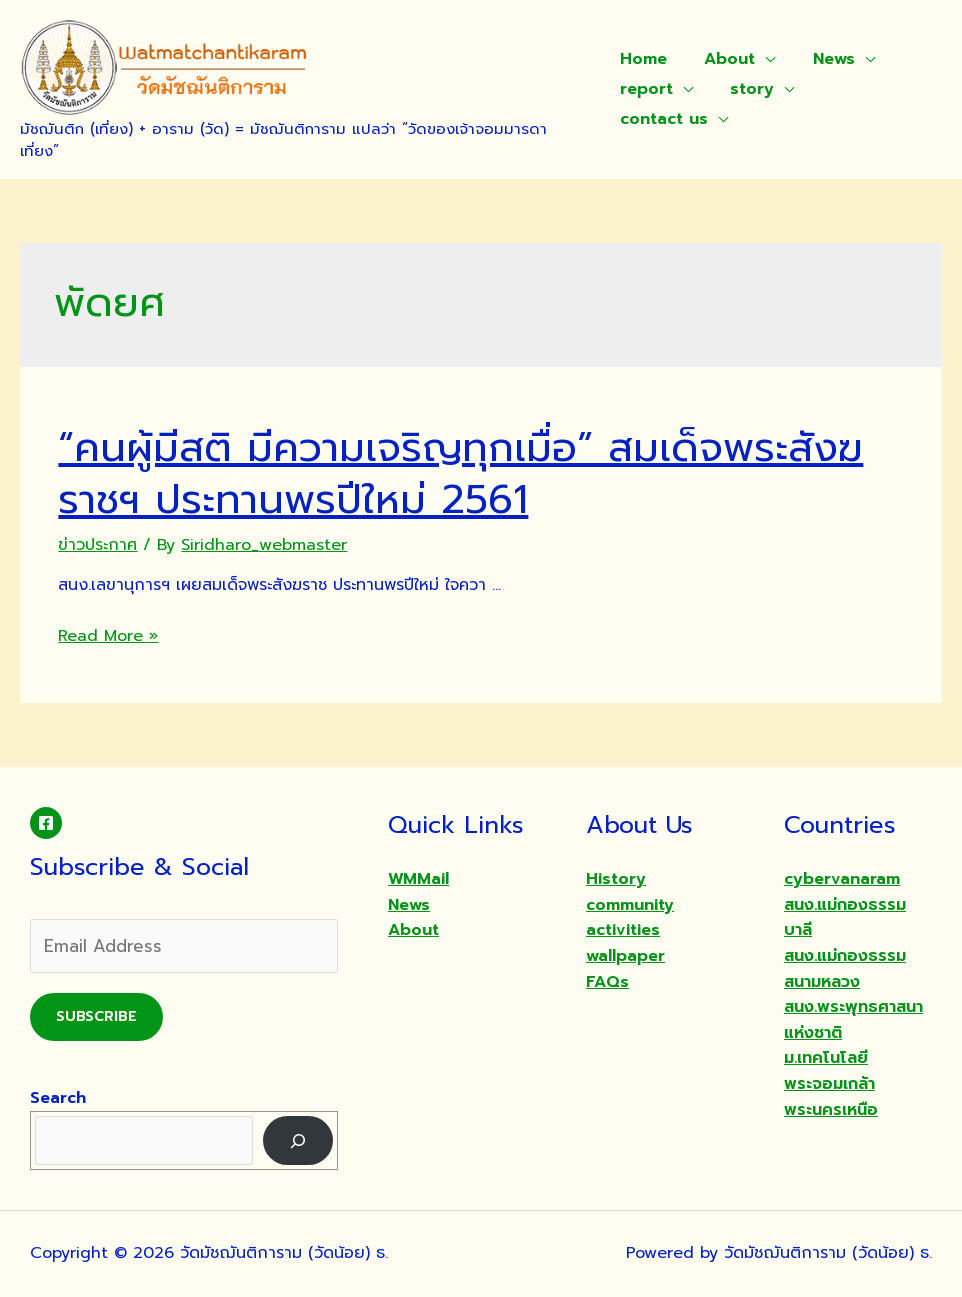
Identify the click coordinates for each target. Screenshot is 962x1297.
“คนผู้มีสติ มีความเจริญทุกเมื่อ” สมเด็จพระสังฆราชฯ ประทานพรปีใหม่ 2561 (460, 473)
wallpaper (625, 956)
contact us (664, 119)
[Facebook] (46, 823)
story (747, 89)
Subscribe (96, 1016)
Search (58, 1098)
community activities (630, 918)
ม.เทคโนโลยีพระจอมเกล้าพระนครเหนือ (831, 1083)
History (616, 879)
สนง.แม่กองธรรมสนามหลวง (845, 969)
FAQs (607, 982)
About (724, 59)
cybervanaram (842, 879)
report (646, 89)
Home (643, 59)
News (823, 59)
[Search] (298, 1140)
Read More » (108, 636)
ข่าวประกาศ (97, 545)
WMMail (418, 879)
